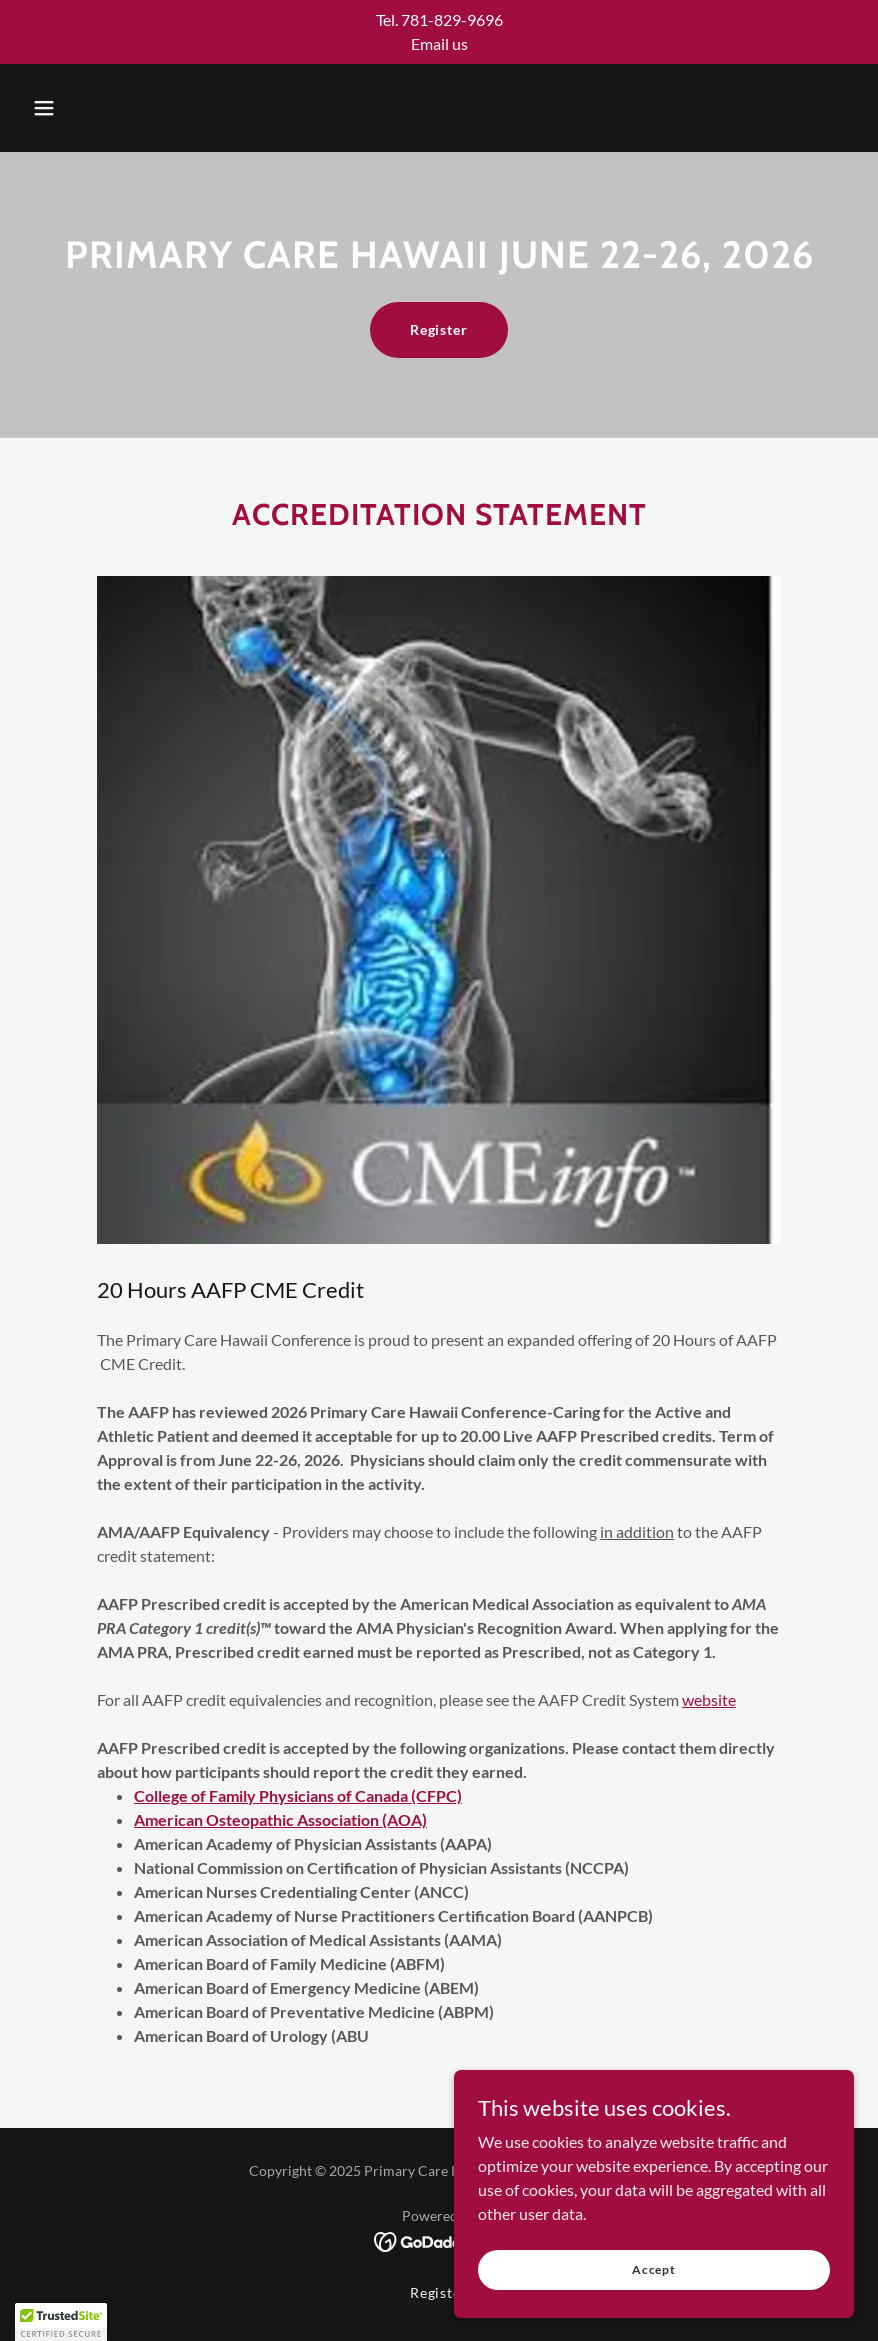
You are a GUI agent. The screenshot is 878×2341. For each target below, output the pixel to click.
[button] (44, 108)
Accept (654, 2296)
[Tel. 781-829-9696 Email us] (439, 32)
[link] (439, 2239)
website (709, 1699)
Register (439, 329)
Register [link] (439, 2292)
